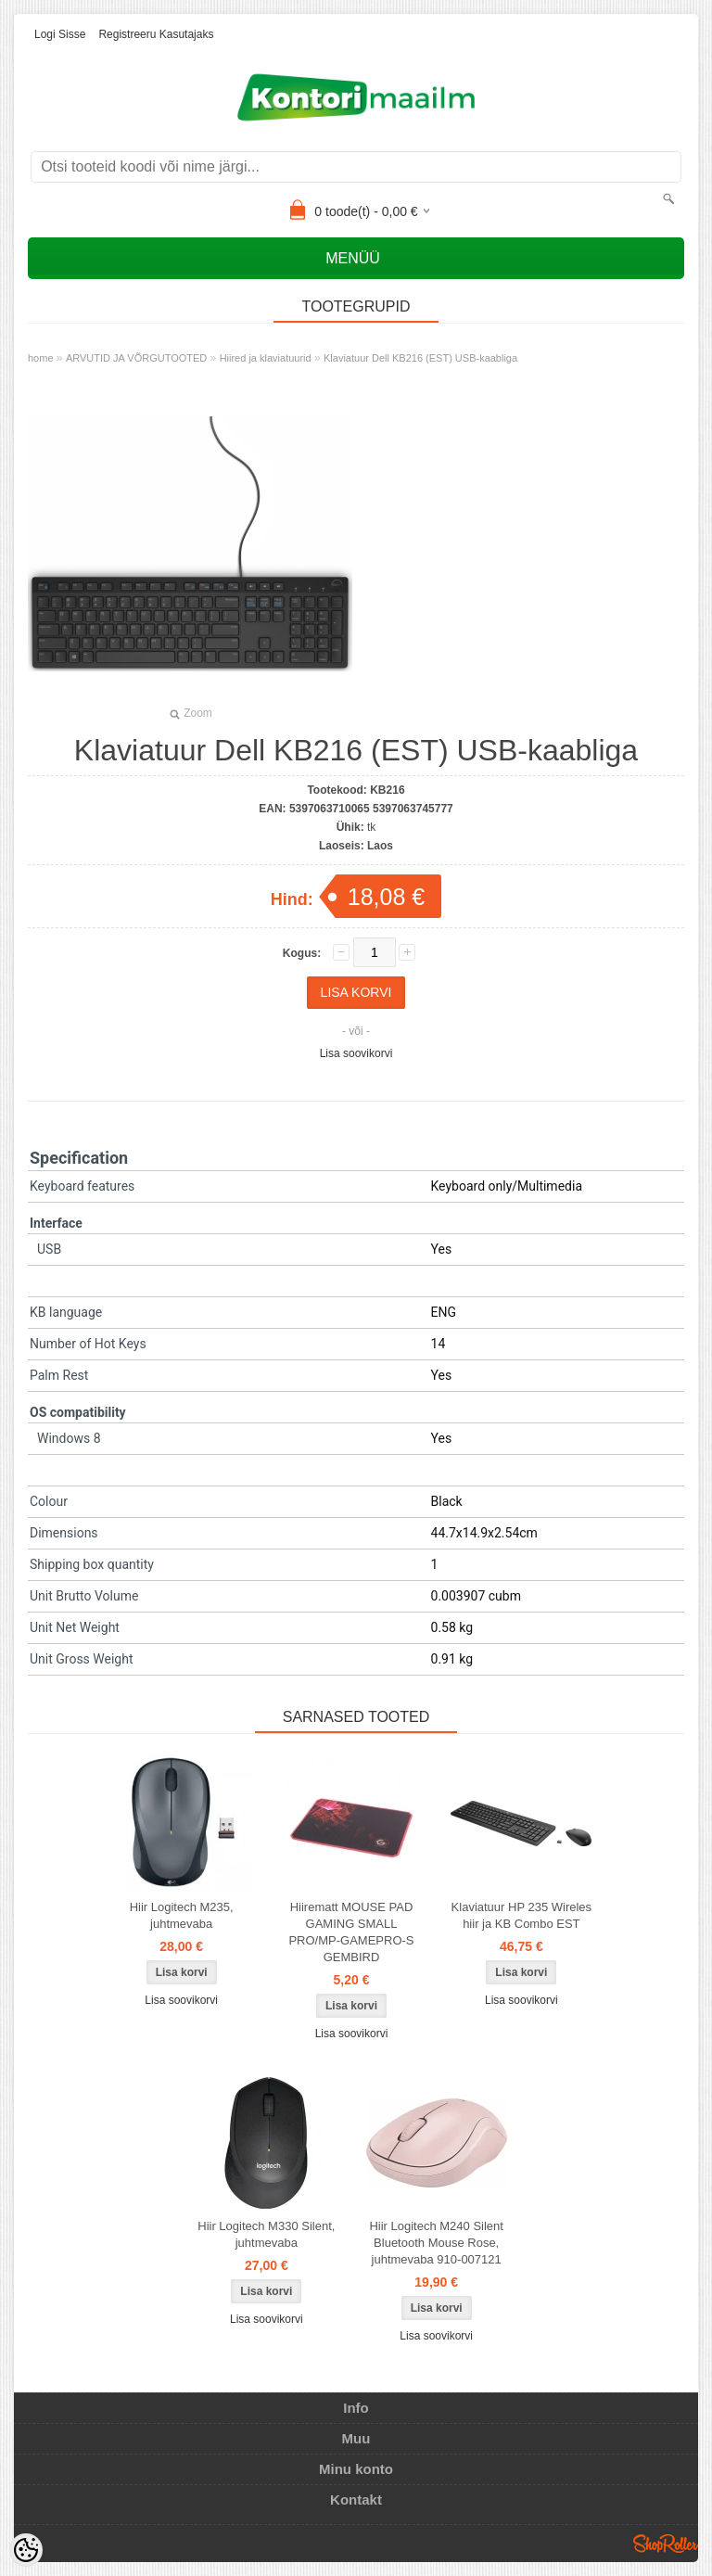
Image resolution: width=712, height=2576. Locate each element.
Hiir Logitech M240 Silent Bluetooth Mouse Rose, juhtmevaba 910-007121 (436, 2242)
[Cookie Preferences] (26, 2550)
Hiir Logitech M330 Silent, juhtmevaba (266, 2234)
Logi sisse (59, 34)
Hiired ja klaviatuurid (266, 357)
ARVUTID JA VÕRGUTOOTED (136, 357)
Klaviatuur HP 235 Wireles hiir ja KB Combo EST (521, 1915)
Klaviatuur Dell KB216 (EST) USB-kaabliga (420, 357)
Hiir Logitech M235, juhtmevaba (182, 1915)
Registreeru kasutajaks (155, 34)
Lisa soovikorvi (356, 1053)
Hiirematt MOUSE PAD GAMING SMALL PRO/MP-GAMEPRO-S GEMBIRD (350, 1932)
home (41, 357)
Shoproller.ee (665, 2543)
